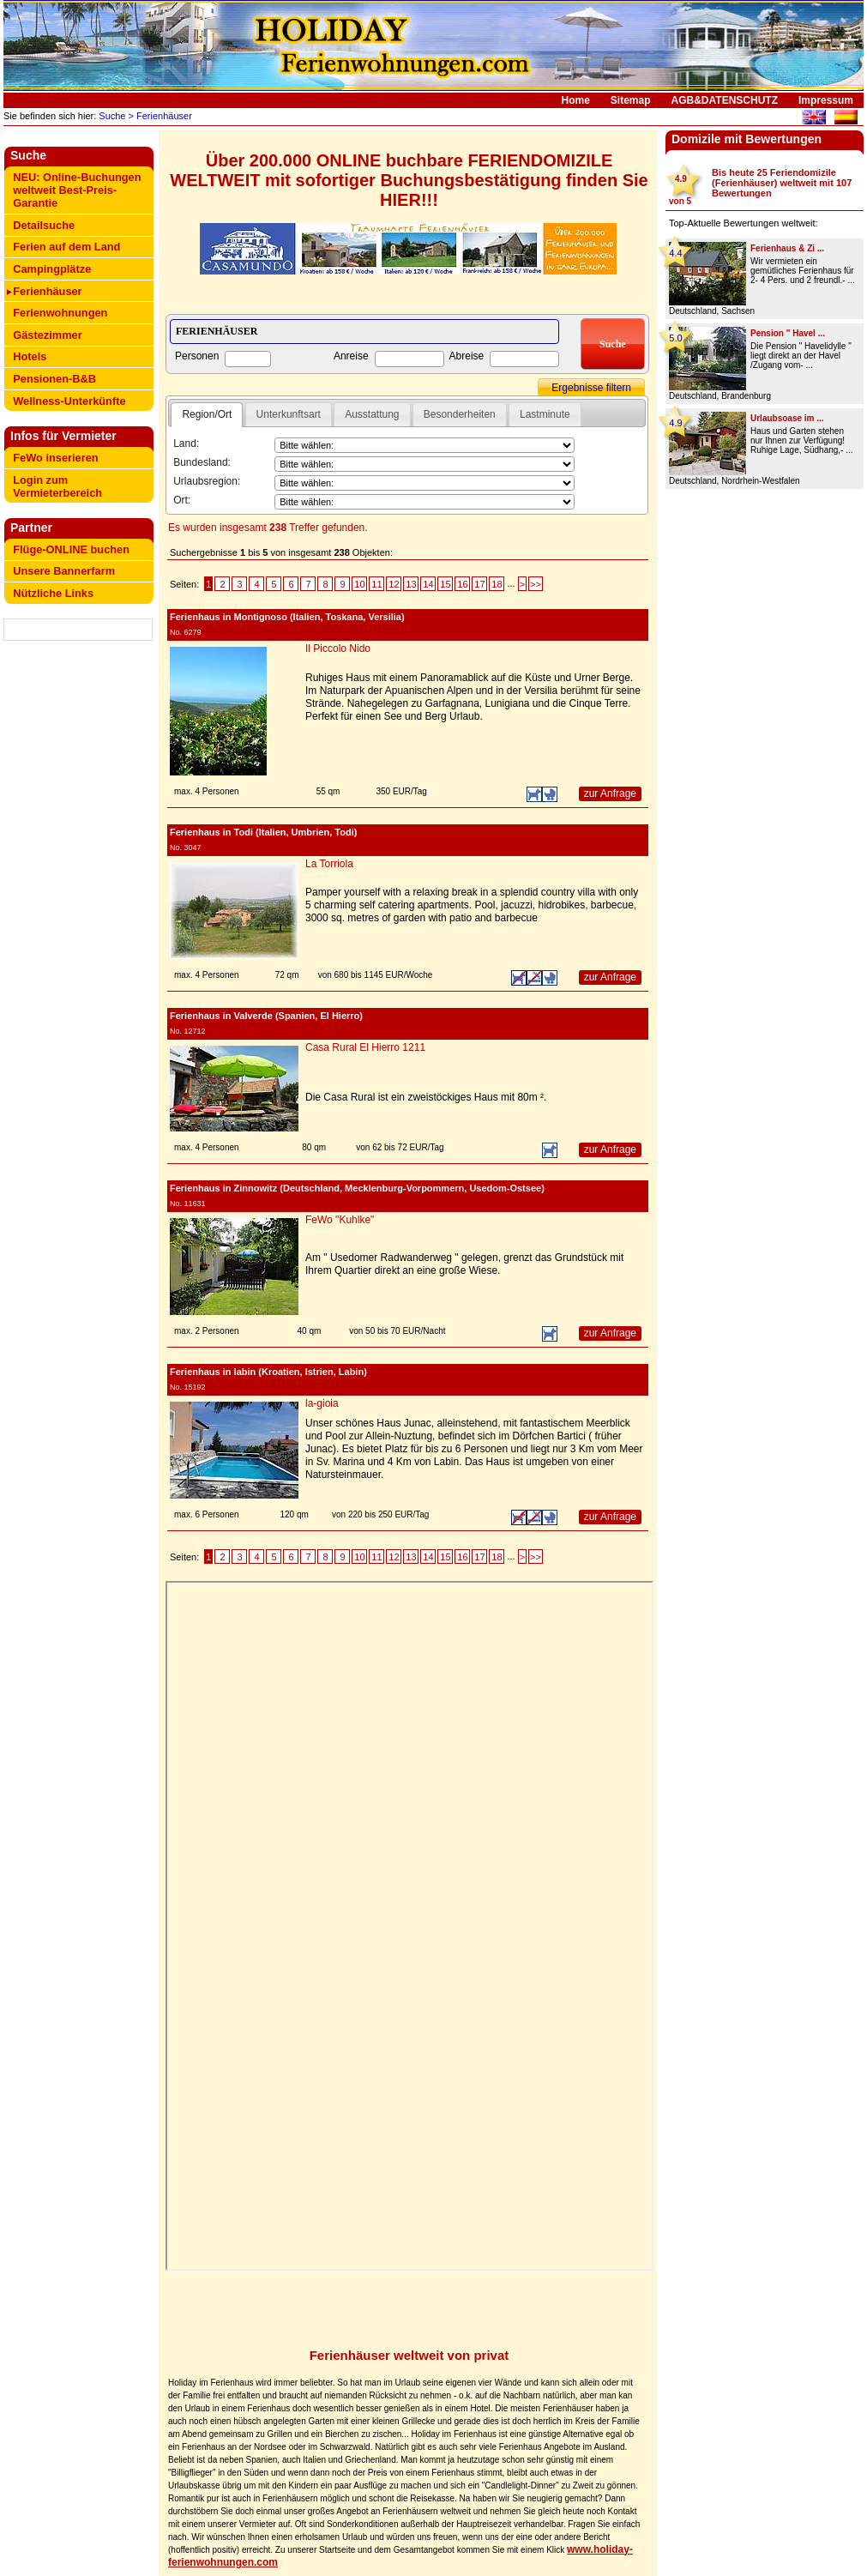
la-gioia (322, 1403)
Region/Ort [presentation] (207, 414)
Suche (110, 116)
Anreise (351, 356)
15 (445, 584)
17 (479, 584)
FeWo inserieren (55, 457)
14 (428, 584)
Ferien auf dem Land (66, 246)
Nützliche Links (53, 593)
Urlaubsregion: (206, 481)
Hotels (29, 356)
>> (535, 584)
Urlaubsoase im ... (787, 418)
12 (393, 584)
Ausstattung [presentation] (372, 414)
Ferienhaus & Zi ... (787, 248)
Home (576, 100)
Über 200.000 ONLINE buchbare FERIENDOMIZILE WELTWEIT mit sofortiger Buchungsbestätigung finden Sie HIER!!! (408, 180)
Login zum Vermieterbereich (57, 486)
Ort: (181, 500)
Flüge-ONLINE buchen (71, 549)
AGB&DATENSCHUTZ (724, 100)
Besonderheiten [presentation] (460, 414)
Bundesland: (202, 462)
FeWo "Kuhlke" (339, 1220)
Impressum (825, 100)
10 (359, 584)
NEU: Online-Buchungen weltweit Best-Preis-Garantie (77, 190)
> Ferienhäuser (158, 116)
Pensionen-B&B (54, 378)
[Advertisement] (79, 696)
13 (411, 584)
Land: (186, 443)
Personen (197, 356)
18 (496, 584)
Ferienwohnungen (60, 312)
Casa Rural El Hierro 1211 (365, 1047)
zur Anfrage (610, 793)
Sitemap (631, 100)
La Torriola (329, 864)
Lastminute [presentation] (545, 414)
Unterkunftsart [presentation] (288, 414)
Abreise (467, 356)
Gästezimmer (47, 335)
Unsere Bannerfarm (64, 570)
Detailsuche (44, 225)
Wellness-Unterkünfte (69, 401)
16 (462, 584)
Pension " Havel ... (787, 333)
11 (376, 584)
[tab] (207, 415)
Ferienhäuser (47, 291)
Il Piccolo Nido (337, 648)
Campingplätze (52, 268)
